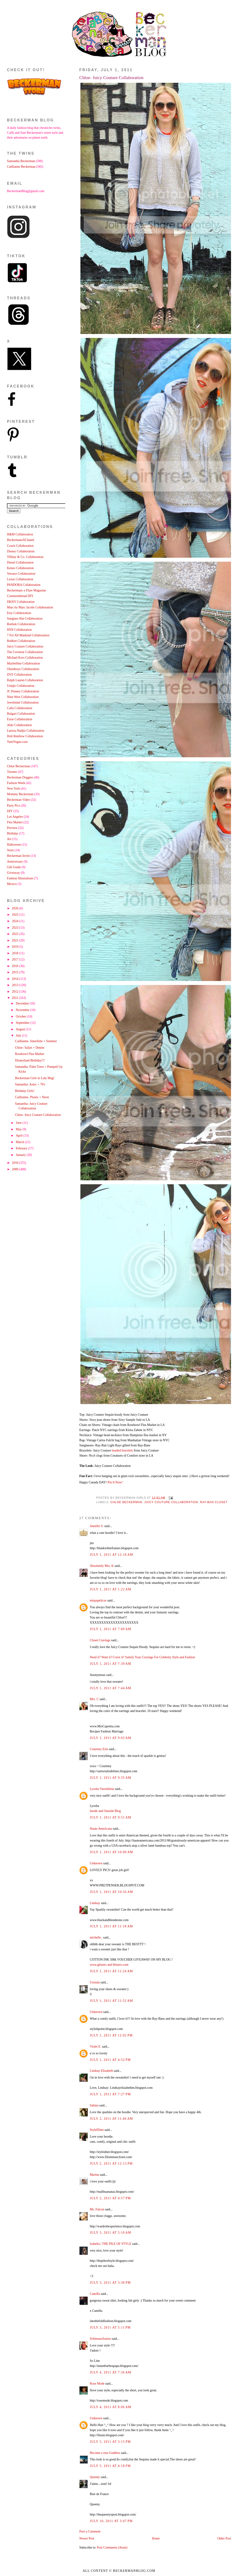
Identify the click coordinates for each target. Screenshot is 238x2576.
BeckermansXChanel (20, 540)
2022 (15, 934)
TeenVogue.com (17, 742)
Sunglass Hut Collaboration (24, 618)
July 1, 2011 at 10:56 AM (111, 1892)
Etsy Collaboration (19, 613)
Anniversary (15, 861)
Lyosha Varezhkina (102, 1789)
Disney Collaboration (20, 551)
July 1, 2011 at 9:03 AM (110, 1738)
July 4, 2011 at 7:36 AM (110, 2372)
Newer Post (86, 2538)
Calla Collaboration (19, 708)
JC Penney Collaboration (23, 691)
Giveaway (13, 872)
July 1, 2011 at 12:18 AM (111, 1554)
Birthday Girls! (25, 1091)
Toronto (12, 772)
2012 (15, 991)
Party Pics (13, 805)
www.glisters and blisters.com (109, 1964)
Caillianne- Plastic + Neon (32, 1097)
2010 (15, 1163)
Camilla (95, 2294)
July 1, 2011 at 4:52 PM (110, 2060)
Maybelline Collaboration (23, 663)
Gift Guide (14, 867)
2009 (15, 1169)
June (19, 1122)
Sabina (94, 2105)
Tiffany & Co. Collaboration (25, 557)
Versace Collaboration (21, 573)
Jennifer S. (96, 1526)
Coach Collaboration (20, 545)
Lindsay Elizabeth (101, 2070)
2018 (15, 953)
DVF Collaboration (19, 674)
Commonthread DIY (20, 596)
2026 (15, 908)
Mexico (12, 884)
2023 (15, 927)
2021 (15, 940)
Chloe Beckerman (126, 1502)
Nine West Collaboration (23, 697)
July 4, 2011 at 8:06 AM (110, 2407)
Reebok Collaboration (21, 624)
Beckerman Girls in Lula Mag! (35, 1078)
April (19, 1135)
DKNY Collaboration (20, 602)
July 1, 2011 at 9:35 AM (110, 1777)
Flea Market (15, 822)
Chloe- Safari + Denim (29, 1047)
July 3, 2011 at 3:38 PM (110, 2282)
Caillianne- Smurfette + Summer (36, 1041)
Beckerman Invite (18, 856)
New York (13, 788)
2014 (15, 979)
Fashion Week (16, 783)
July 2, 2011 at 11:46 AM (111, 2118)
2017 (15, 959)
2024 (15, 921)
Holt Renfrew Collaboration (25, 736)
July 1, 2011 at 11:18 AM (111, 1926)
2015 (15, 972)
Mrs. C (94, 1699)
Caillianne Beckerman (21, 166)
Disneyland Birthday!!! (30, 1060)
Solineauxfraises (100, 2338)
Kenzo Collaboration (20, 568)
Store (10, 850)
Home (156, 2538)
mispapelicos (98, 1600)
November (23, 1010)
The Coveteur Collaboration (25, 652)
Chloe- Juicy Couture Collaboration (111, 77)
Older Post (224, 2538)
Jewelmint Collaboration (23, 702)
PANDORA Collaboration (23, 585)
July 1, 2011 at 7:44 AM (110, 1688)
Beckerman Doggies (20, 777)
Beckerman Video (18, 799)
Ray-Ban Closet (214, 1502)
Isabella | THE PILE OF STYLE (110, 2244)
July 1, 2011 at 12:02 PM (111, 2035)
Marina (94, 2174)
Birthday (12, 833)
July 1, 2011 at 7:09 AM (110, 1629)
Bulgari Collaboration (21, 713)
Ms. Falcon (97, 2209)
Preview (12, 828)
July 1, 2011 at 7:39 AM (110, 1663)
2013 (15, 985)
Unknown (96, 1863)
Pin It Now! (115, 1482)
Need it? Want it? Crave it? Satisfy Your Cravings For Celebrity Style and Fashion (142, 1657)
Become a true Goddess (105, 2453)
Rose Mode (97, 2383)
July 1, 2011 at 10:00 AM (111, 1852)
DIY (10, 811)
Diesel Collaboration (20, 562)
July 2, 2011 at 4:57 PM (110, 2198)
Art (9, 839)
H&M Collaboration (20, 534)
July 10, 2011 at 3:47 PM (111, 2521)
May (19, 1129)
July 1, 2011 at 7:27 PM (110, 2094)
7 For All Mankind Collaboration (28, 635)
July (19, 1035)
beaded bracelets (122, 1450)
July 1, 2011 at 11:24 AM (111, 1971)
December (23, 1003)
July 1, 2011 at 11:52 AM (111, 2000)
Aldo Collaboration (19, 725)
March (20, 1142)
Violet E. (95, 2046)
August (21, 1029)
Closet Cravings (100, 1640)
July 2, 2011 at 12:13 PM (111, 2163)
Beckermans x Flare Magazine (26, 590)
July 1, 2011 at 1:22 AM (110, 1589)
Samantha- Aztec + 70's (30, 1084)
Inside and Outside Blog (105, 1811)
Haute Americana (101, 1828)
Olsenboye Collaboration (23, 669)
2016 (15, 966)
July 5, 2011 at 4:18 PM (110, 2466)
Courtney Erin (99, 1749)
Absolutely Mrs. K (102, 1566)
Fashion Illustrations (20, 878)
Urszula (95, 1982)
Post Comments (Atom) (112, 2547)
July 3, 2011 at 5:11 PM (110, 2327)
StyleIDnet (97, 2130)
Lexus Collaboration (20, 579)
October (21, 1016)
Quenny (95, 2477)
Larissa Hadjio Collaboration (25, 730)
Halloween (14, 844)
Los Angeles (15, 816)
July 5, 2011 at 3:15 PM (110, 2441)
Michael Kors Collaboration (25, 657)
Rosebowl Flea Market (29, 1054)
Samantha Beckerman (21, 161)
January (21, 1155)
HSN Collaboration (19, 629)
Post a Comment (89, 2531)
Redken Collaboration (21, 641)
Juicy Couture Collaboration (171, 1502)
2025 (15, 914)
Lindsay (95, 1903)
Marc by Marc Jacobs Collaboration (30, 607)
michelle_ (96, 1937)
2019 (15, 946)
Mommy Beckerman (20, 794)
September (23, 1022)
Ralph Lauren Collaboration (25, 680)
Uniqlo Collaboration (20, 685)
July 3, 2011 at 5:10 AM (110, 2232)
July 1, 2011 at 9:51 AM (110, 1817)
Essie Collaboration (19, 719)
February (22, 1148)
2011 (15, 998)
